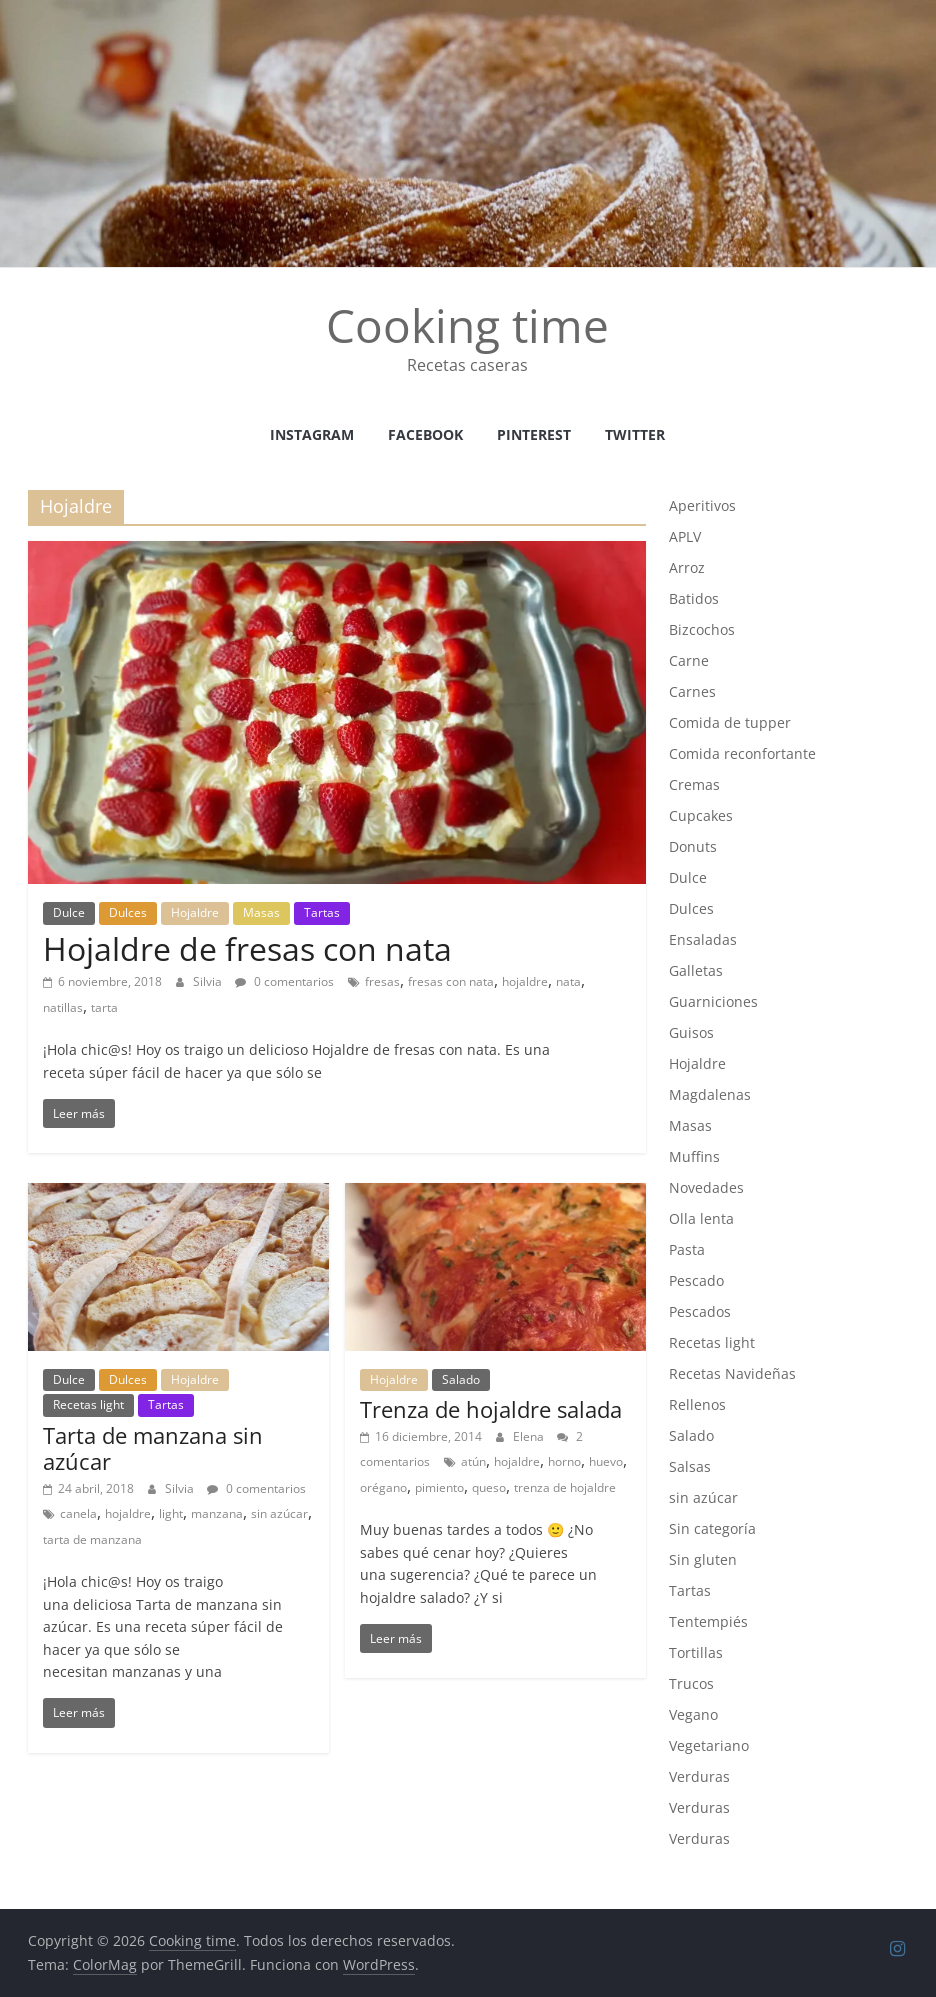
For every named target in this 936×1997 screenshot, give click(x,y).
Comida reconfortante (742, 753)
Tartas (322, 912)
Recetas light (88, 1404)
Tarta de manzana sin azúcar (153, 1448)
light (171, 1513)
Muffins (694, 1156)
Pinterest (534, 434)
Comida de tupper (730, 722)
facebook (425, 434)
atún (473, 1461)
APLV (685, 536)
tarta (104, 1007)
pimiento (439, 1487)
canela (78, 1513)
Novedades (706, 1187)
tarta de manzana (92, 1539)
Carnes (692, 691)
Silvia (209, 981)
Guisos (691, 1032)
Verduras (699, 1776)
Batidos (694, 598)
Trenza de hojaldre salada (491, 1409)
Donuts (693, 846)
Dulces (128, 912)
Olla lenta (701, 1218)
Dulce (69, 912)
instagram (312, 434)
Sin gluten (703, 1559)
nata (568, 981)
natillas (63, 1007)
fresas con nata (451, 981)
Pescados (700, 1311)
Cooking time (467, 325)
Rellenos (697, 1404)
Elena (530, 1436)
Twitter (635, 434)
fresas (382, 981)
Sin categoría (712, 1528)
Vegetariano (709, 1745)
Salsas (690, 1466)
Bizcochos (702, 629)
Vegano (693, 1714)
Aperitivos (702, 505)
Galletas (696, 970)
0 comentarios (284, 981)
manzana (217, 1513)
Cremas (694, 784)
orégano (383, 1487)
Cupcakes (701, 815)
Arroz (687, 567)
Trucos (691, 1683)
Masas (261, 912)
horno (564, 1461)
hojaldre (525, 981)
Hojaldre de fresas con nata (247, 948)
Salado (461, 1379)
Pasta (687, 1249)
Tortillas (696, 1652)
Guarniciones (713, 1001)
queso (489, 1487)
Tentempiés (708, 1621)
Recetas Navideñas (732, 1373)
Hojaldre (195, 912)
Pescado (696, 1280)
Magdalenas (710, 1094)
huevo (606, 1461)
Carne (689, 660)
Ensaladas (703, 939)
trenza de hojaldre (565, 1487)
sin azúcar (279, 1513)
